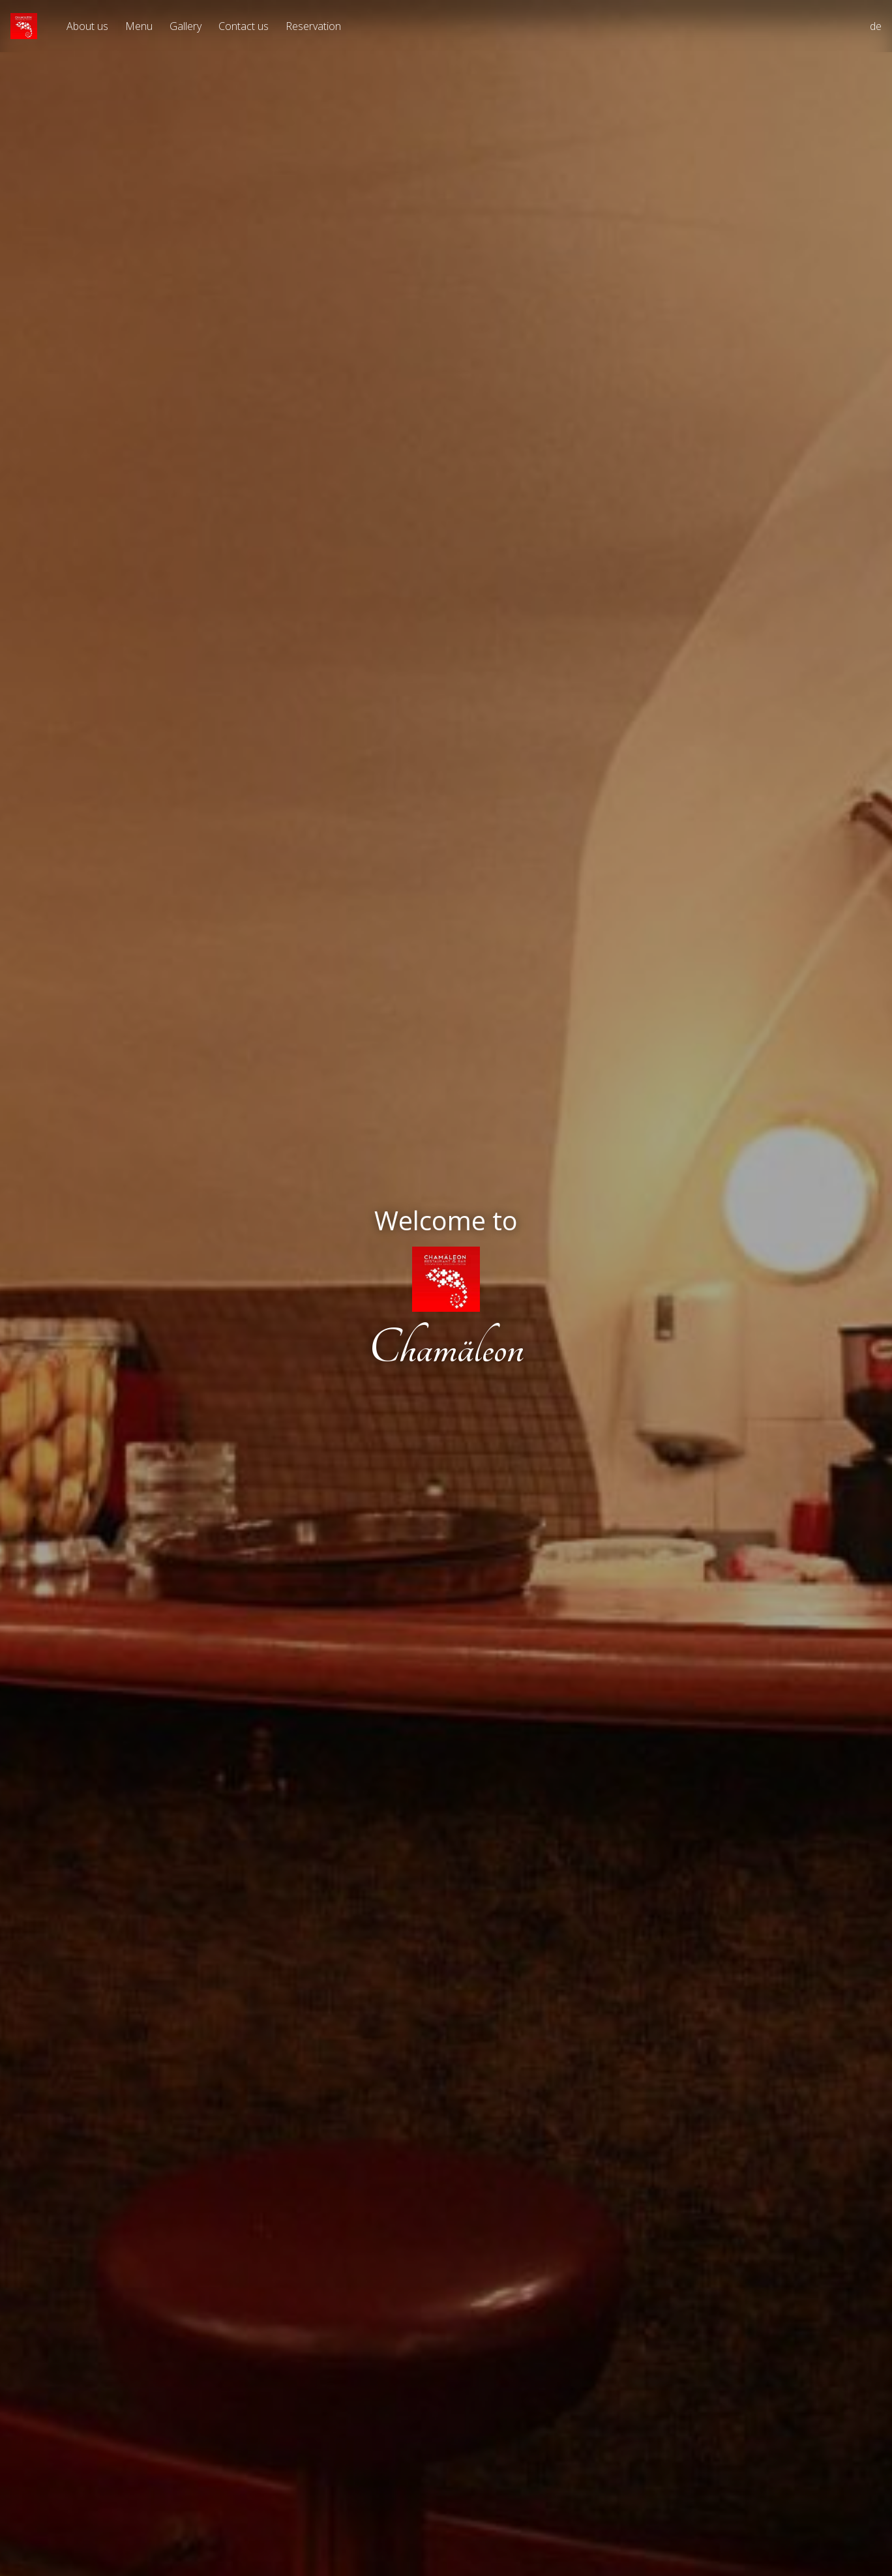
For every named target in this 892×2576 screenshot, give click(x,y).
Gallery (185, 26)
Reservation (313, 26)
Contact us (243, 26)
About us (87, 26)
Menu (139, 26)
